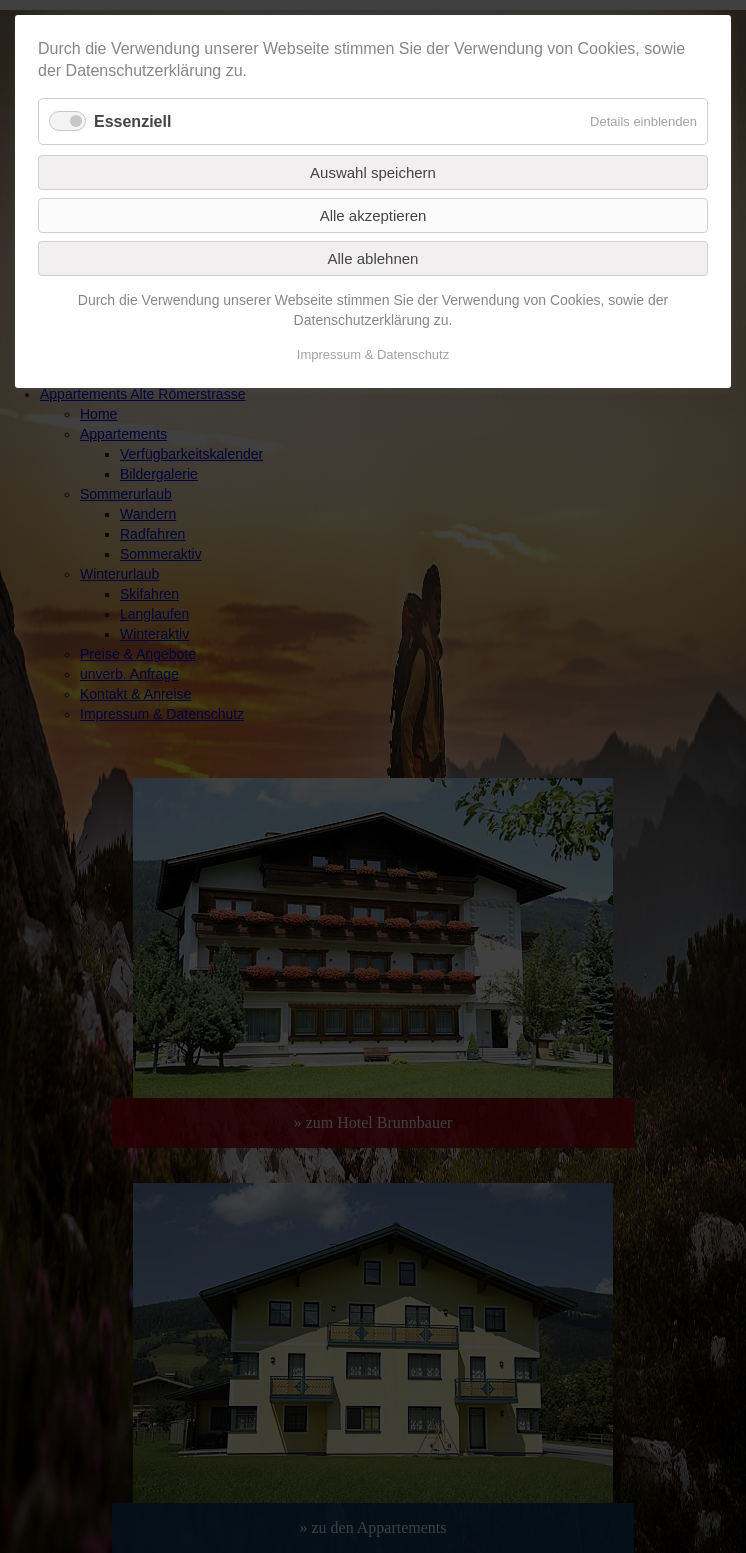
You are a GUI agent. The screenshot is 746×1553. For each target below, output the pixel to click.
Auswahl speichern (373, 172)
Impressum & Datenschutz (373, 354)
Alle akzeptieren (373, 215)
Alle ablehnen (373, 258)
